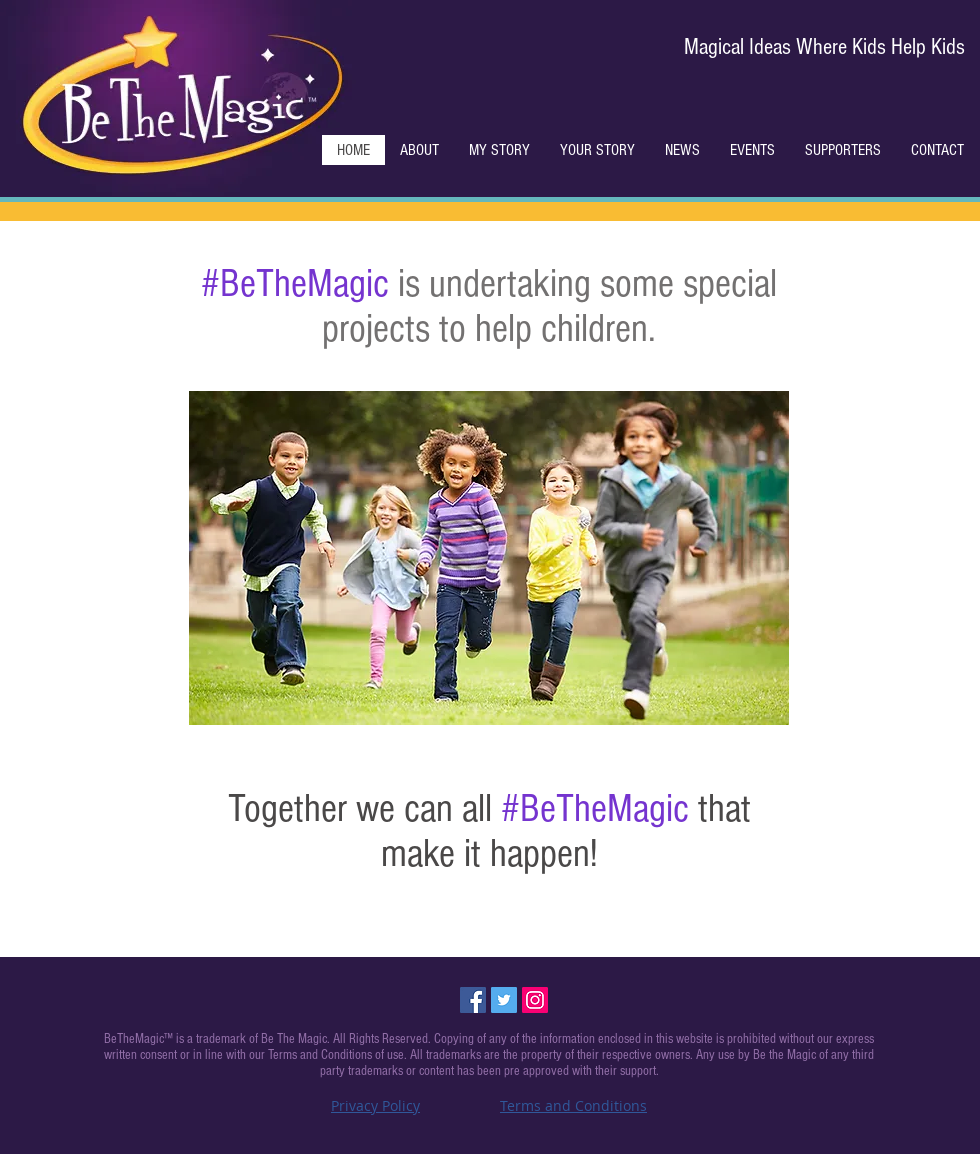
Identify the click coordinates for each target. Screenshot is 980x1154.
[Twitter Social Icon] (504, 1000)
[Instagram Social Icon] (535, 1000)
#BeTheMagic (295, 283)
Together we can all (364, 808)
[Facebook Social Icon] (473, 1000)
